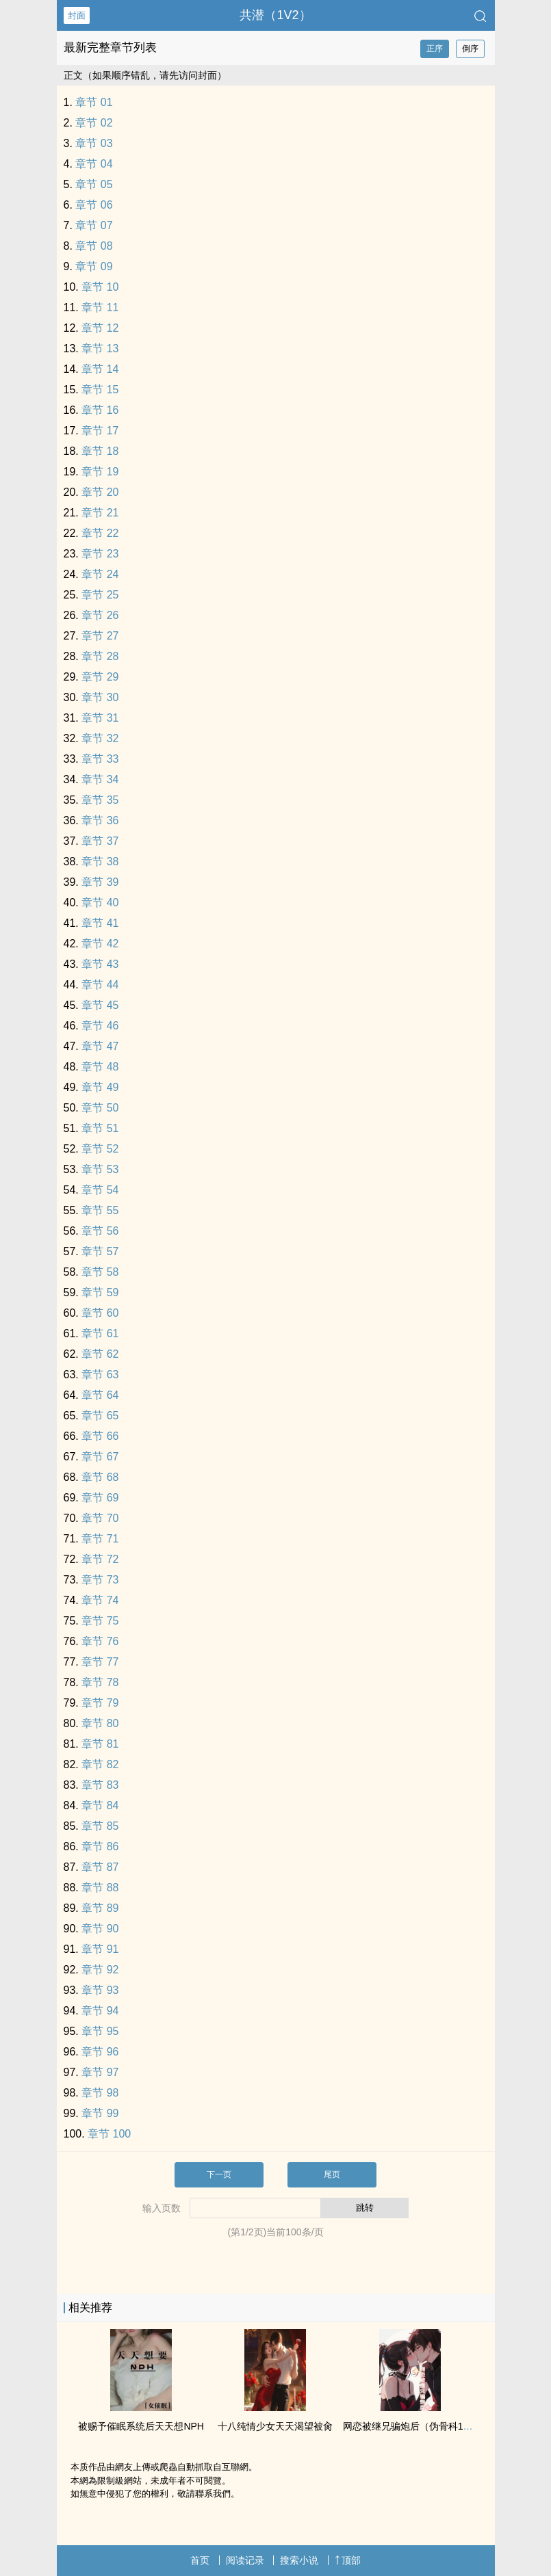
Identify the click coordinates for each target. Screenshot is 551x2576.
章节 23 (99, 554)
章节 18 (99, 451)
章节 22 (99, 533)
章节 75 (99, 1621)
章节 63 (99, 1374)
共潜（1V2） (275, 15)
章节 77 (99, 1662)
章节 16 (99, 410)
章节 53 (99, 1169)
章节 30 (99, 697)
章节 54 (99, 1190)
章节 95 (99, 2031)
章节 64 (99, 1395)
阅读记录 (245, 2560)
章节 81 (99, 1744)
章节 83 (99, 1785)
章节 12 (99, 328)
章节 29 (99, 677)
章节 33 (99, 759)
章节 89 (99, 1908)
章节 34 (99, 779)
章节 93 (99, 1990)
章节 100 (109, 2134)
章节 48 (99, 1067)
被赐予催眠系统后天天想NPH (141, 2426)
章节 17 (99, 430)
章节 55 (99, 1210)
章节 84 (99, 1805)
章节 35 (99, 800)
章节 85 (99, 1826)
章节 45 (99, 1005)
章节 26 (99, 615)
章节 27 (99, 636)
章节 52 (99, 1149)
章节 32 (99, 738)
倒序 (470, 48)
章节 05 (93, 184)
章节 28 (99, 656)
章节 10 (99, 287)
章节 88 (99, 1887)
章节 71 (99, 1539)
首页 (199, 2560)
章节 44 (99, 984)
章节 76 (99, 1641)
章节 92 (99, 1969)
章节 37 (99, 841)
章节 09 (93, 266)
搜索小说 (299, 2560)
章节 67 (99, 1456)
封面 (77, 15)
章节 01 (93, 102)
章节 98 (99, 2093)
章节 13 (99, 348)
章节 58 (99, 1272)
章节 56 (99, 1231)
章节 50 (99, 1108)
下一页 (219, 2174)
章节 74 (99, 1600)
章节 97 (99, 2072)
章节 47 (99, 1046)
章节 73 (99, 1580)
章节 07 (93, 225)
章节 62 (99, 1354)
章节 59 (99, 1292)
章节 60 (99, 1313)
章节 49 (99, 1087)
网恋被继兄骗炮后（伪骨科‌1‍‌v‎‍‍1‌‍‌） (413, 2426)
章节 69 (99, 1497)
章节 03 (93, 143)
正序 (434, 48)
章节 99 (99, 2113)
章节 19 (99, 471)
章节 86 (99, 1846)
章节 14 (99, 369)
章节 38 (99, 861)
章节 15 (99, 389)
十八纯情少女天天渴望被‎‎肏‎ (275, 2426)
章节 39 (99, 882)
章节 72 (99, 1559)
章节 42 (99, 943)
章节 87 (99, 1867)
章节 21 (99, 512)
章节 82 (99, 1764)
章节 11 (99, 307)
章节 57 (99, 1251)
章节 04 (93, 164)
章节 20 (99, 492)
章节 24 (99, 574)
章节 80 (99, 1723)
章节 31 (99, 718)
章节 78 (99, 1682)
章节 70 (99, 1518)
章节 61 (99, 1333)
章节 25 (99, 595)
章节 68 (99, 1477)
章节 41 (99, 923)
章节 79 (99, 1703)
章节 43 (99, 964)
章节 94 (99, 2010)
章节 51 (99, 1128)
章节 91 (99, 1949)
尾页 (332, 2174)
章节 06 (93, 205)
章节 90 (99, 1928)
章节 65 (99, 1415)
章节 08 (93, 246)
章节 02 (93, 123)
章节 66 (99, 1436)
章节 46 (99, 1025)
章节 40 (99, 902)
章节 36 (99, 820)
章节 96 (99, 2052)
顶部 (348, 2560)
